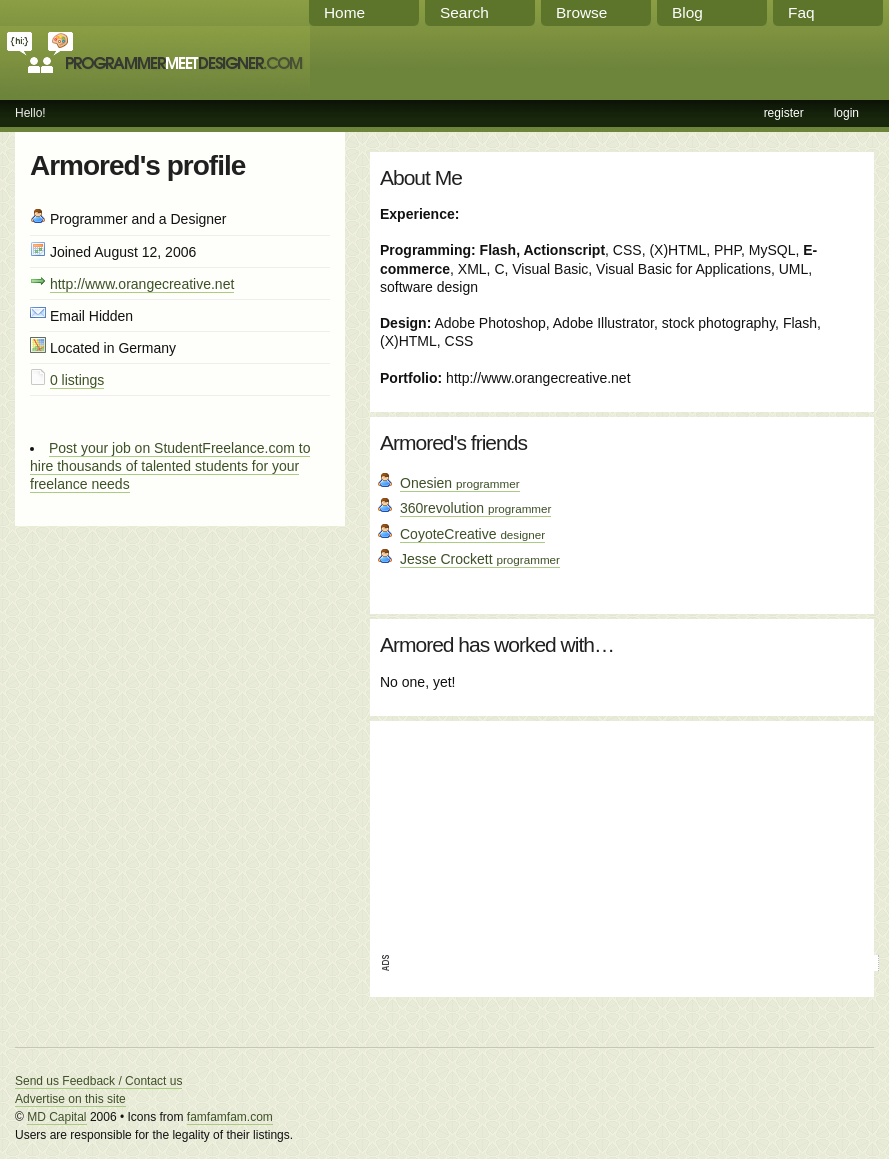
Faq (801, 12)
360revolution (475, 508)
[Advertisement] (492, 831)
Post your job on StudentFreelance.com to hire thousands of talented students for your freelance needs (170, 466)
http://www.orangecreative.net (142, 284)
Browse (581, 12)
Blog (687, 12)
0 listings (77, 380)
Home (344, 12)
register (784, 113)
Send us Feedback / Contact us (98, 1081)
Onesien (460, 483)
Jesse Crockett (480, 559)
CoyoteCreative (472, 534)
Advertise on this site (70, 1099)
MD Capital (56, 1117)
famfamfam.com (230, 1117)
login (846, 113)
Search (464, 12)
